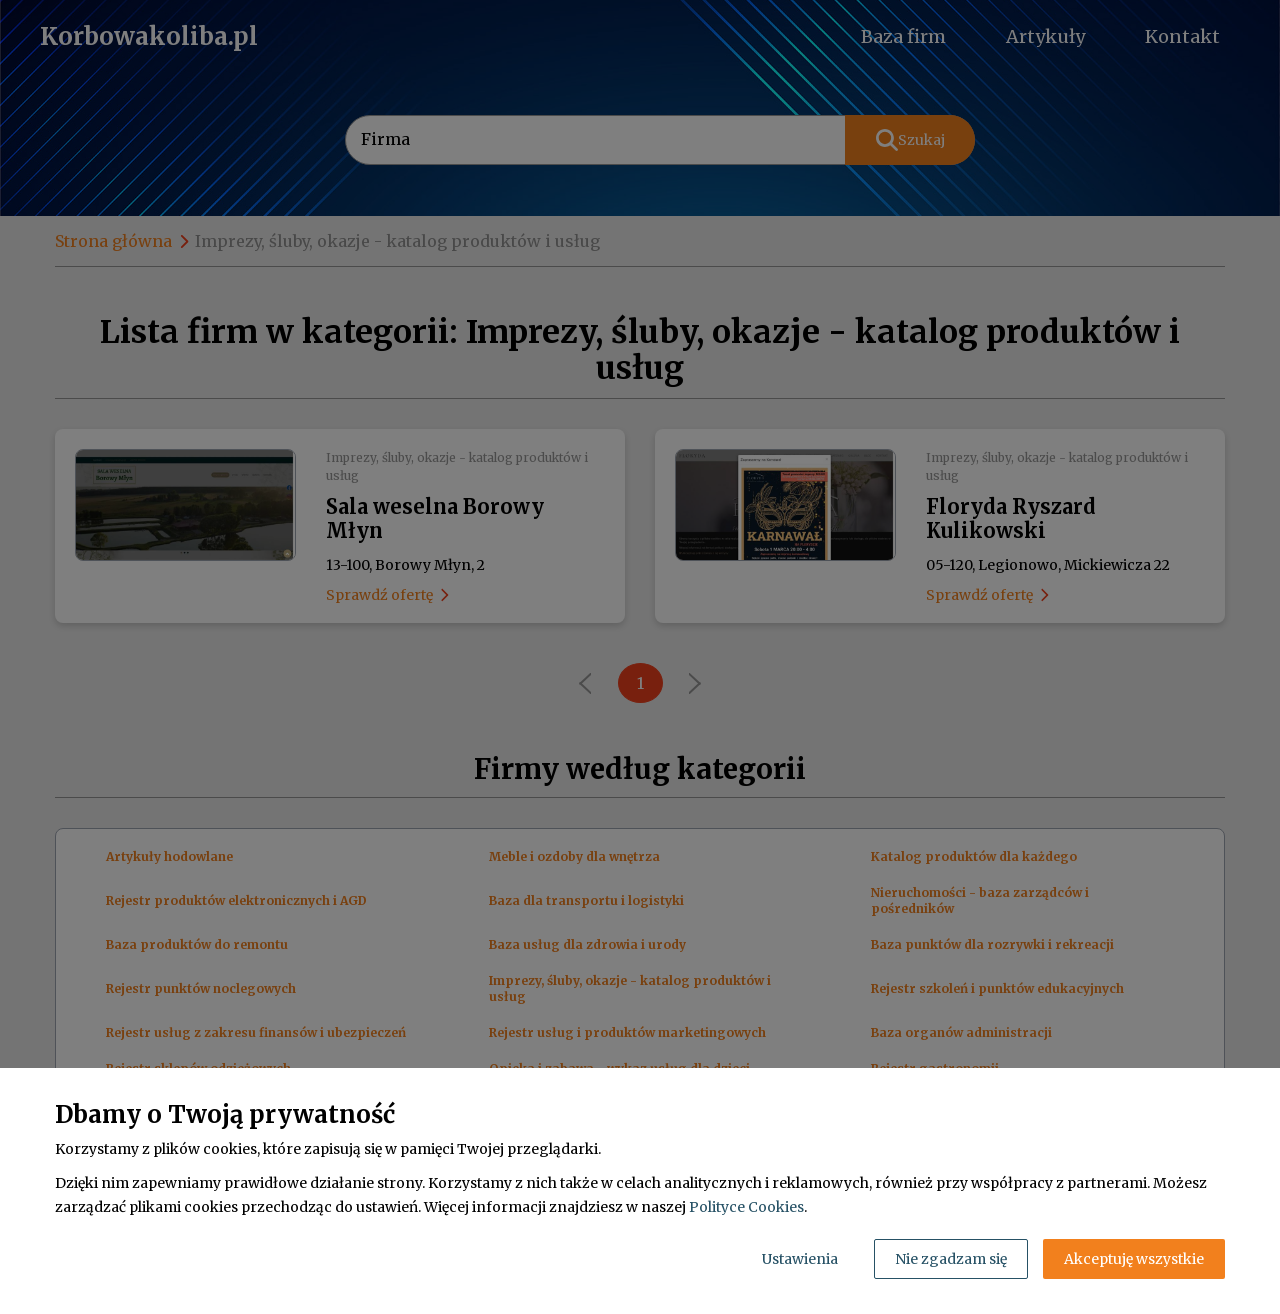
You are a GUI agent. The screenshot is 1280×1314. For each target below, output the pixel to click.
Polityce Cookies (746, 1207)
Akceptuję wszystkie (1134, 1259)
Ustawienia (800, 1259)
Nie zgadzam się (951, 1259)
